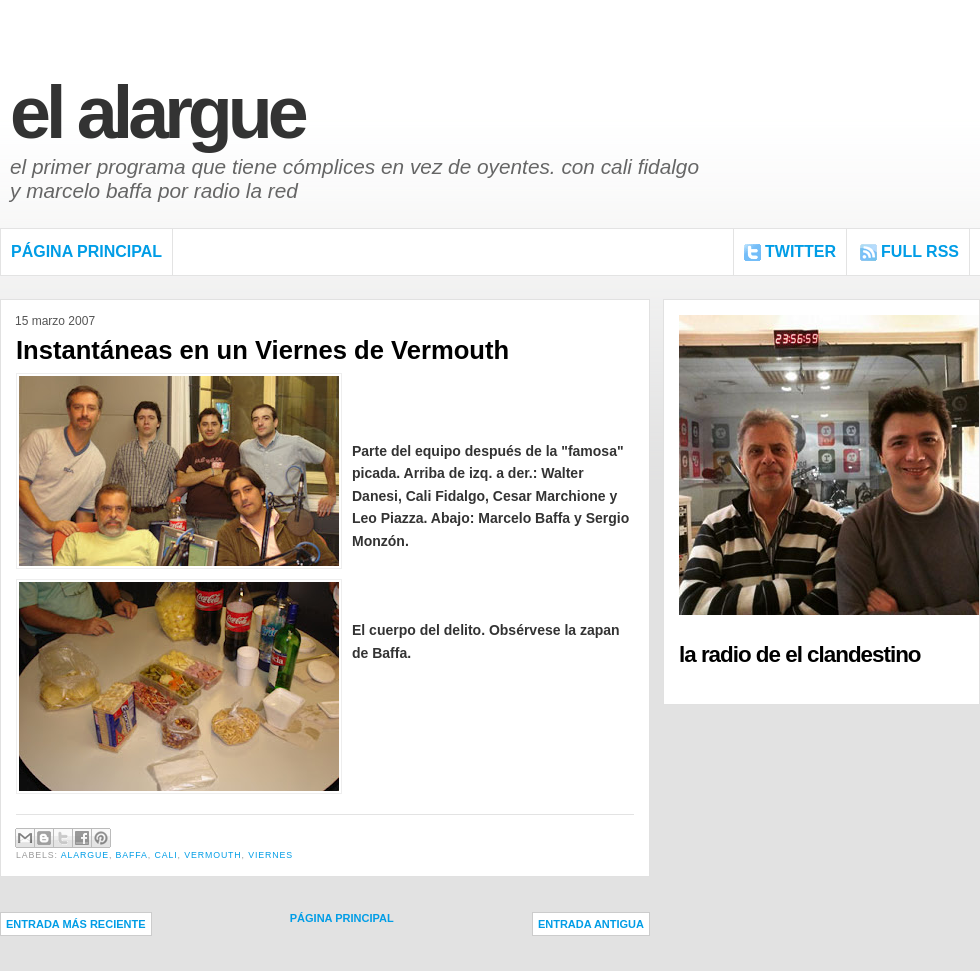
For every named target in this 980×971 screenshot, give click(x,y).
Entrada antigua (591, 924)
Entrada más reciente (76, 924)
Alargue (85, 855)
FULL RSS (920, 251)
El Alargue (157, 112)
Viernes (270, 855)
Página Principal (86, 251)
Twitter (800, 251)
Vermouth (212, 855)
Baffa (132, 855)
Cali (165, 855)
